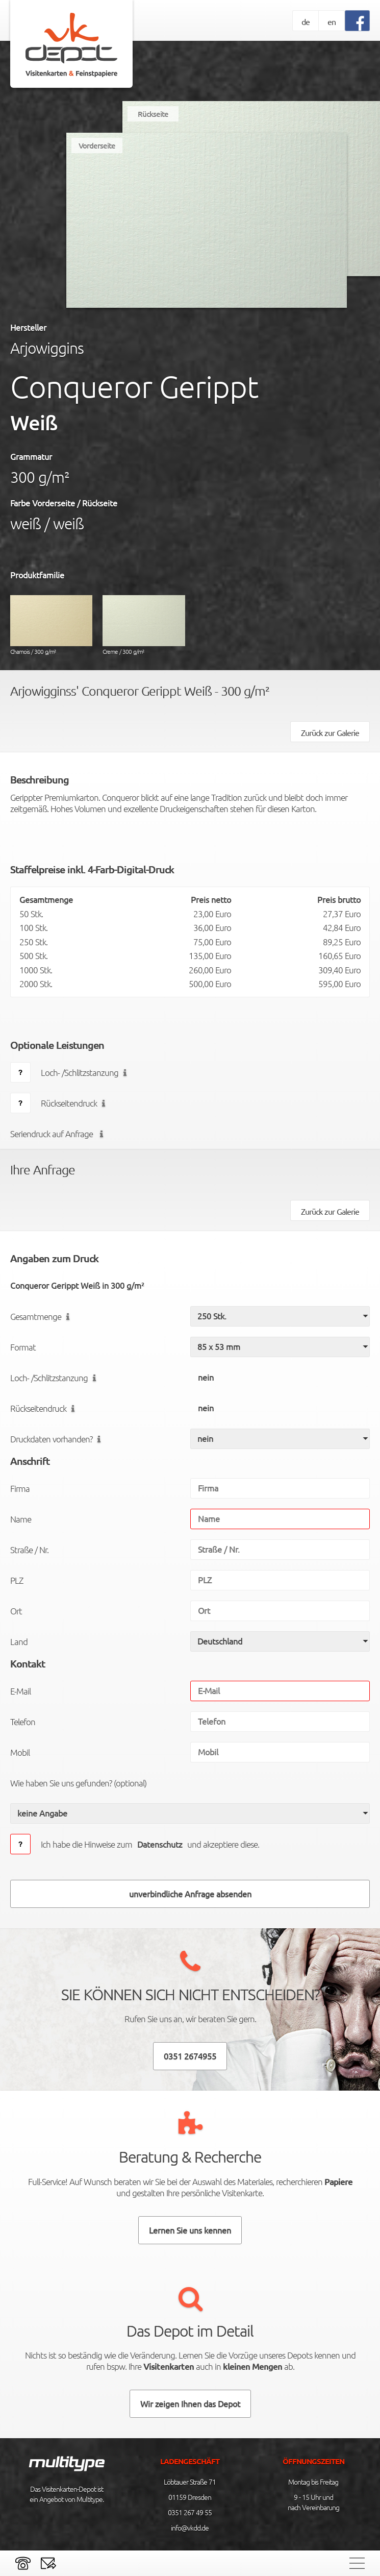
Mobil (20, 1752)
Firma (20, 1488)
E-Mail (20, 1691)
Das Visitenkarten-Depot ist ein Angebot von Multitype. (67, 2494)
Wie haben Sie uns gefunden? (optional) (78, 1782)
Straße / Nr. (29, 1549)
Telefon (22, 1721)
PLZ (16, 1580)
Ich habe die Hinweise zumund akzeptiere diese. (150, 1844)
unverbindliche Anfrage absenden (190, 1894)
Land (19, 1641)
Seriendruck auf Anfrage (59, 1133)
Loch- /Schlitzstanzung (86, 1072)
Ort (16, 1610)
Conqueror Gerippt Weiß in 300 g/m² (77, 1285)
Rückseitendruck (75, 1103)
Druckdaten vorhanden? (57, 1438)
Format (23, 1347)
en (331, 21)
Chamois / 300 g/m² (51, 625)
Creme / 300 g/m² (144, 625)
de (305, 21)
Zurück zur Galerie (330, 732)
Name (20, 1519)
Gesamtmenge (42, 1316)
